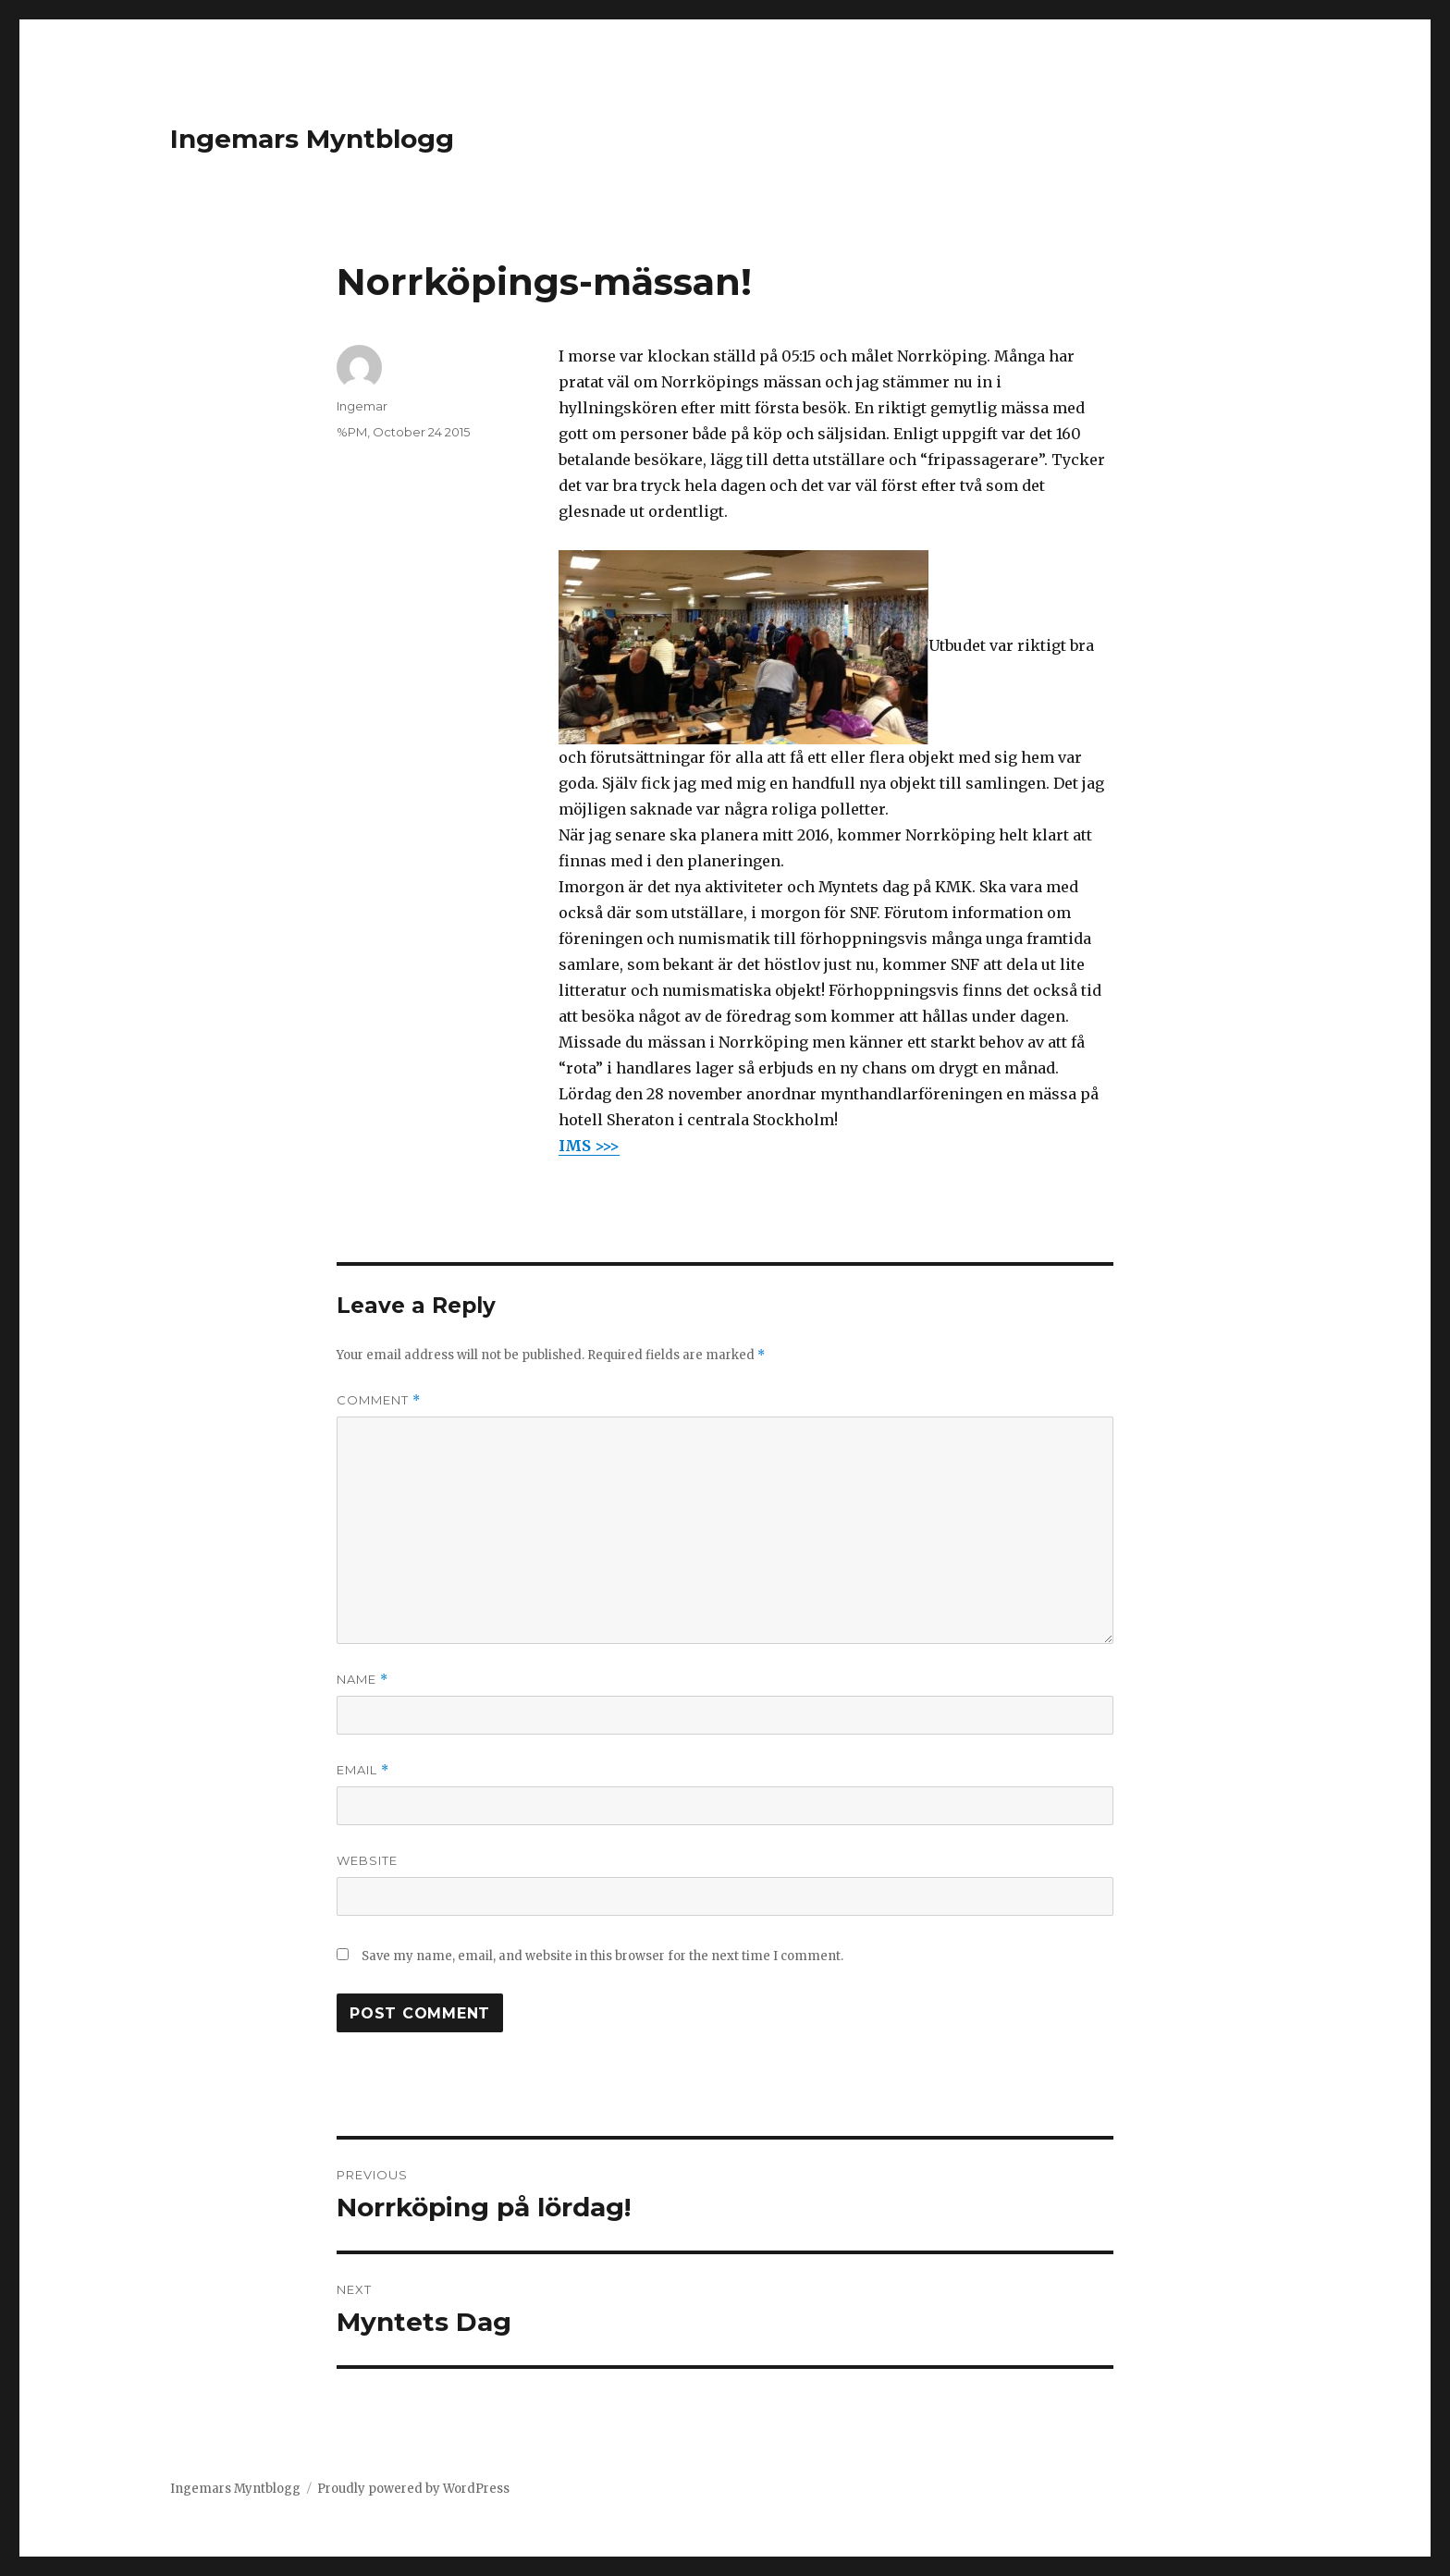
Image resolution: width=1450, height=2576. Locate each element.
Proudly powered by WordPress (413, 2488)
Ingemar (362, 406)
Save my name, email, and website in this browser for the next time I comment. (602, 1956)
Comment (379, 1400)
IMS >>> (589, 1145)
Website (367, 1860)
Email (363, 1770)
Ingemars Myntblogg (312, 138)
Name (362, 1679)
